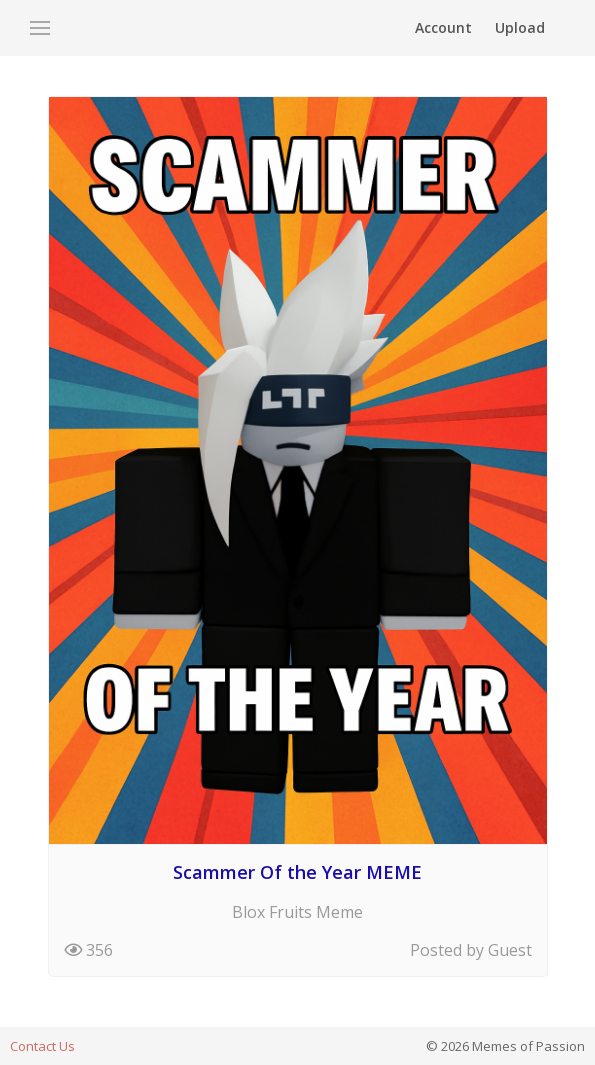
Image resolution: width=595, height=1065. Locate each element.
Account (443, 27)
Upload (520, 27)
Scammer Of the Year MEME (297, 872)
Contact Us (42, 1046)
